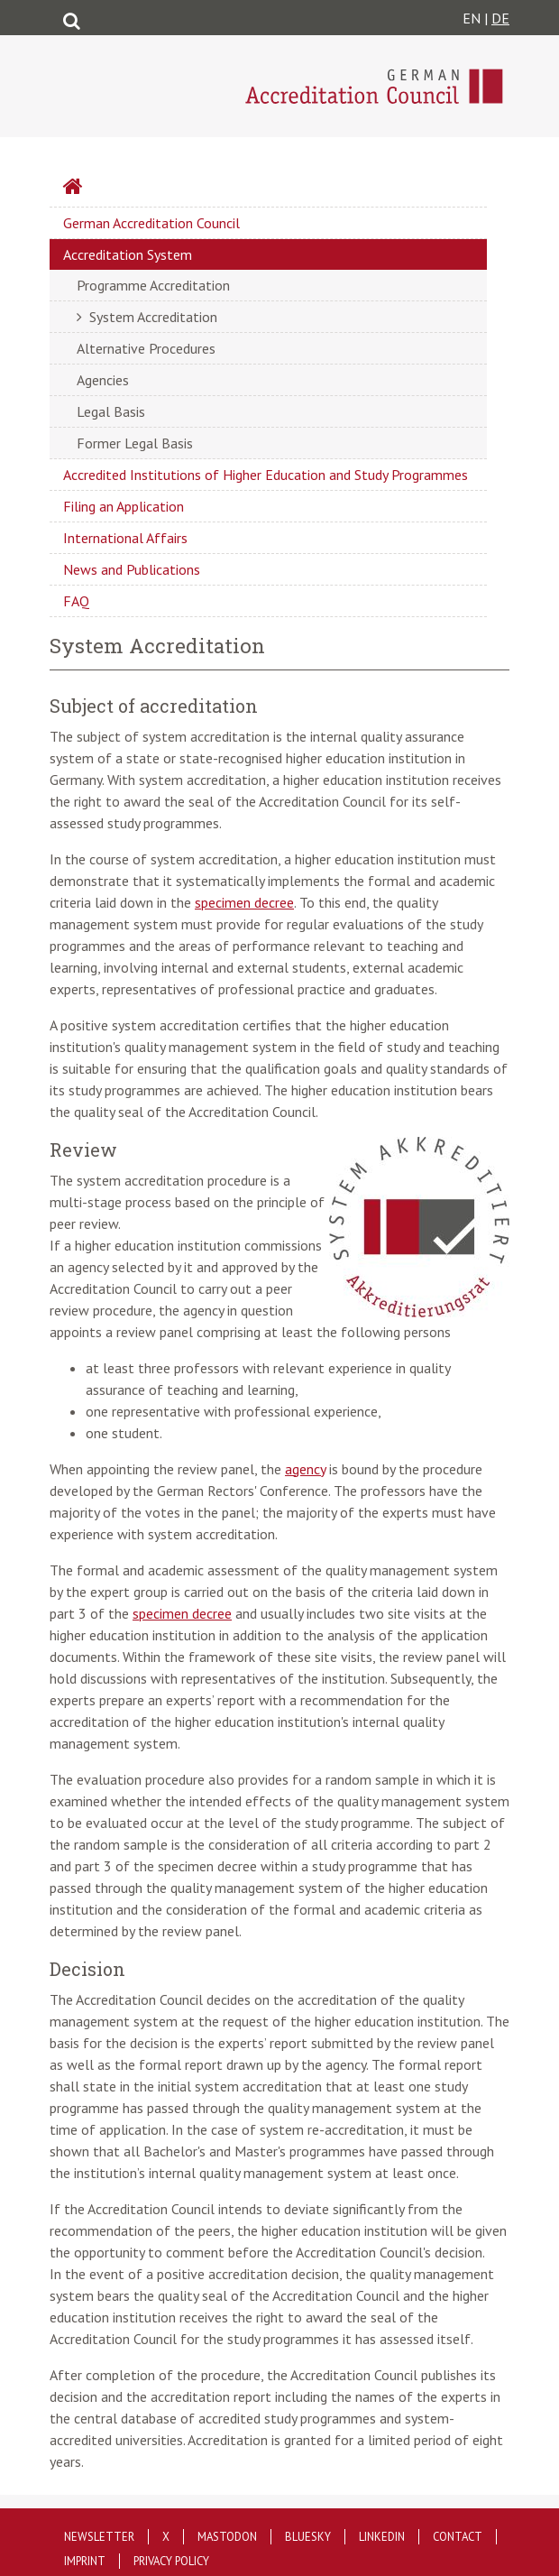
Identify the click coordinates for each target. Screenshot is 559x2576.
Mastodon (227, 2536)
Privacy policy (171, 2561)
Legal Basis (111, 411)
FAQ (76, 601)
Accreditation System (127, 254)
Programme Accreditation (153, 285)
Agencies (103, 380)
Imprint (84, 2561)
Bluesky (308, 2536)
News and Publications (131, 569)
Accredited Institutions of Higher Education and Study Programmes (265, 475)
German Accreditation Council (151, 223)
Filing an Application (123, 506)
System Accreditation (153, 317)
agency (305, 1469)
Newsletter (99, 2536)
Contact (457, 2536)
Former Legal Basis (135, 443)
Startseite (120, 189)
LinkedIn (382, 2536)
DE (500, 18)
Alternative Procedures (146, 348)
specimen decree (244, 902)
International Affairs (125, 538)
